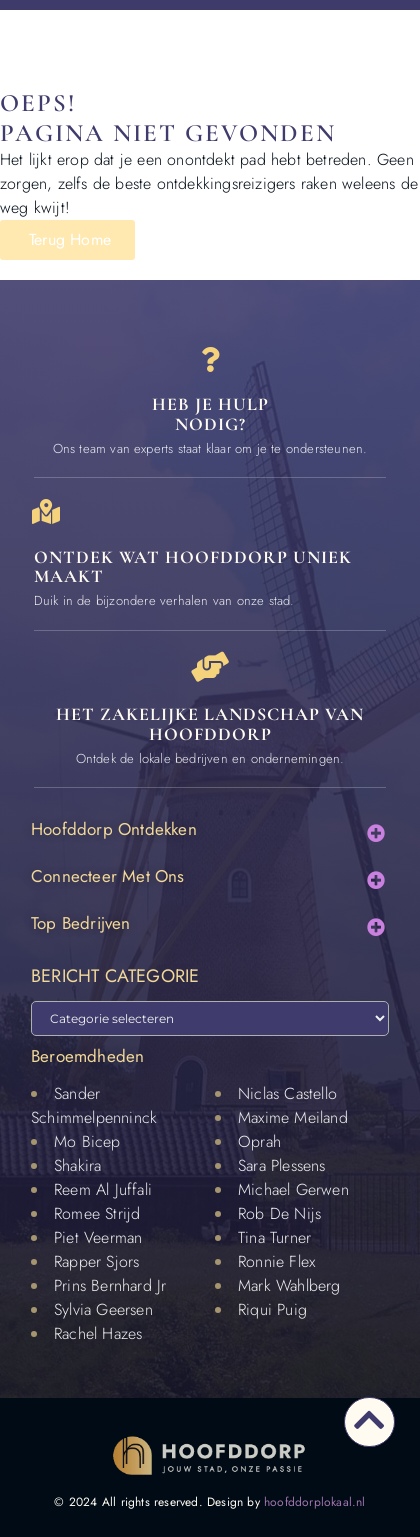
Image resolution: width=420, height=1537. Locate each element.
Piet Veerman (98, 1237)
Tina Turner (274, 1237)
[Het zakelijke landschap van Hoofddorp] (210, 667)
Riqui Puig (272, 1309)
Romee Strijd (97, 1213)
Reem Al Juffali (103, 1189)
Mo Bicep (87, 1141)
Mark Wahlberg (289, 1285)
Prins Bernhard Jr (110, 1285)
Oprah (259, 1141)
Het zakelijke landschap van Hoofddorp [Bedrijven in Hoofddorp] (210, 724)
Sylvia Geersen (103, 1309)
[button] (375, 832)
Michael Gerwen (293, 1189)
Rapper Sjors (96, 1261)
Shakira (77, 1165)
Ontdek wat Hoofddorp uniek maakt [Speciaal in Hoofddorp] (193, 567)
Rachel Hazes (98, 1333)
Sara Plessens (282, 1165)
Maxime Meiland (293, 1117)
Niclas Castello (287, 1093)
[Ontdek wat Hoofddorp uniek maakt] (46, 511)
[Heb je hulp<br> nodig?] (210, 359)
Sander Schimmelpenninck (94, 1105)
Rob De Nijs (279, 1213)
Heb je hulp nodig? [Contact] (210, 414)
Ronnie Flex (276, 1261)
